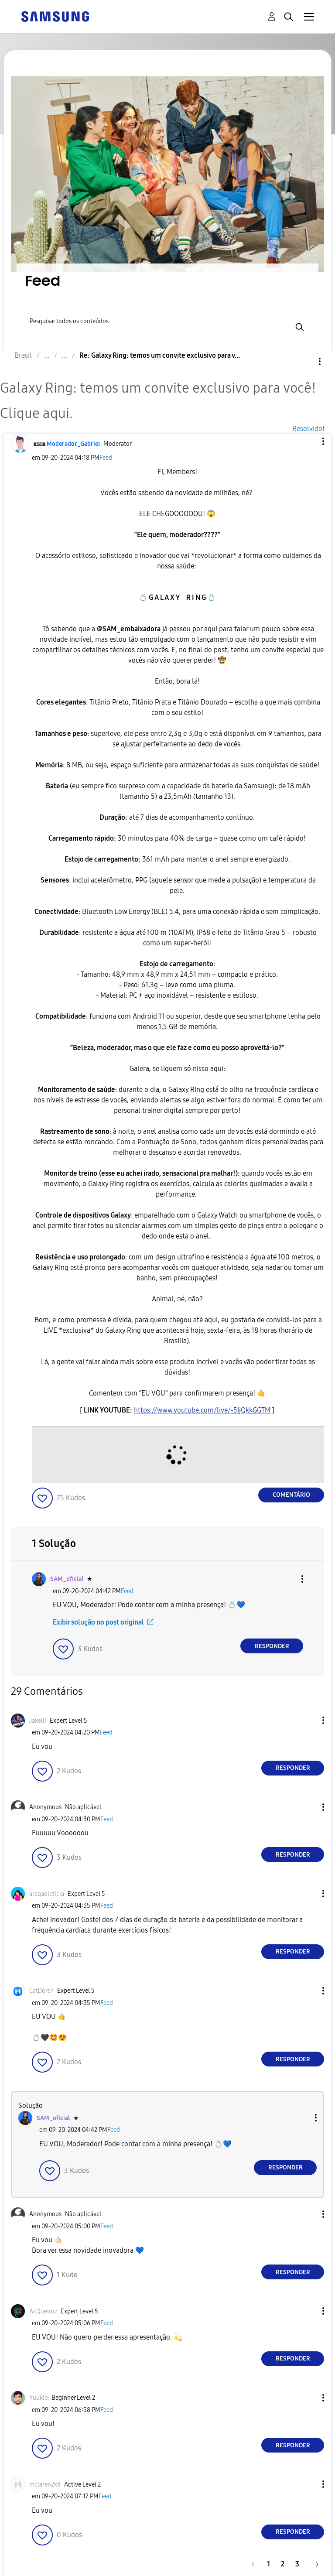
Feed (105, 458)
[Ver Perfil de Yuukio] (38, 2398)
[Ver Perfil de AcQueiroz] (43, 2311)
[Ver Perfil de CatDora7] (41, 1990)
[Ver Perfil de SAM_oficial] (66, 1579)
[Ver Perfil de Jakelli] (37, 1720)
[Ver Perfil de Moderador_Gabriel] (73, 444)
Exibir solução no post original (98, 1622)
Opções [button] (305, 361)
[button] (309, 441)
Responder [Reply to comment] (272, 1646)
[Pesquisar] (167, 320)
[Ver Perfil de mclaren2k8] (45, 2484)
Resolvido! (308, 428)
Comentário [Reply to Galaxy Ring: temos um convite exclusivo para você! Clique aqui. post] (291, 1494)
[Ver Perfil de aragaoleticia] (46, 1894)
